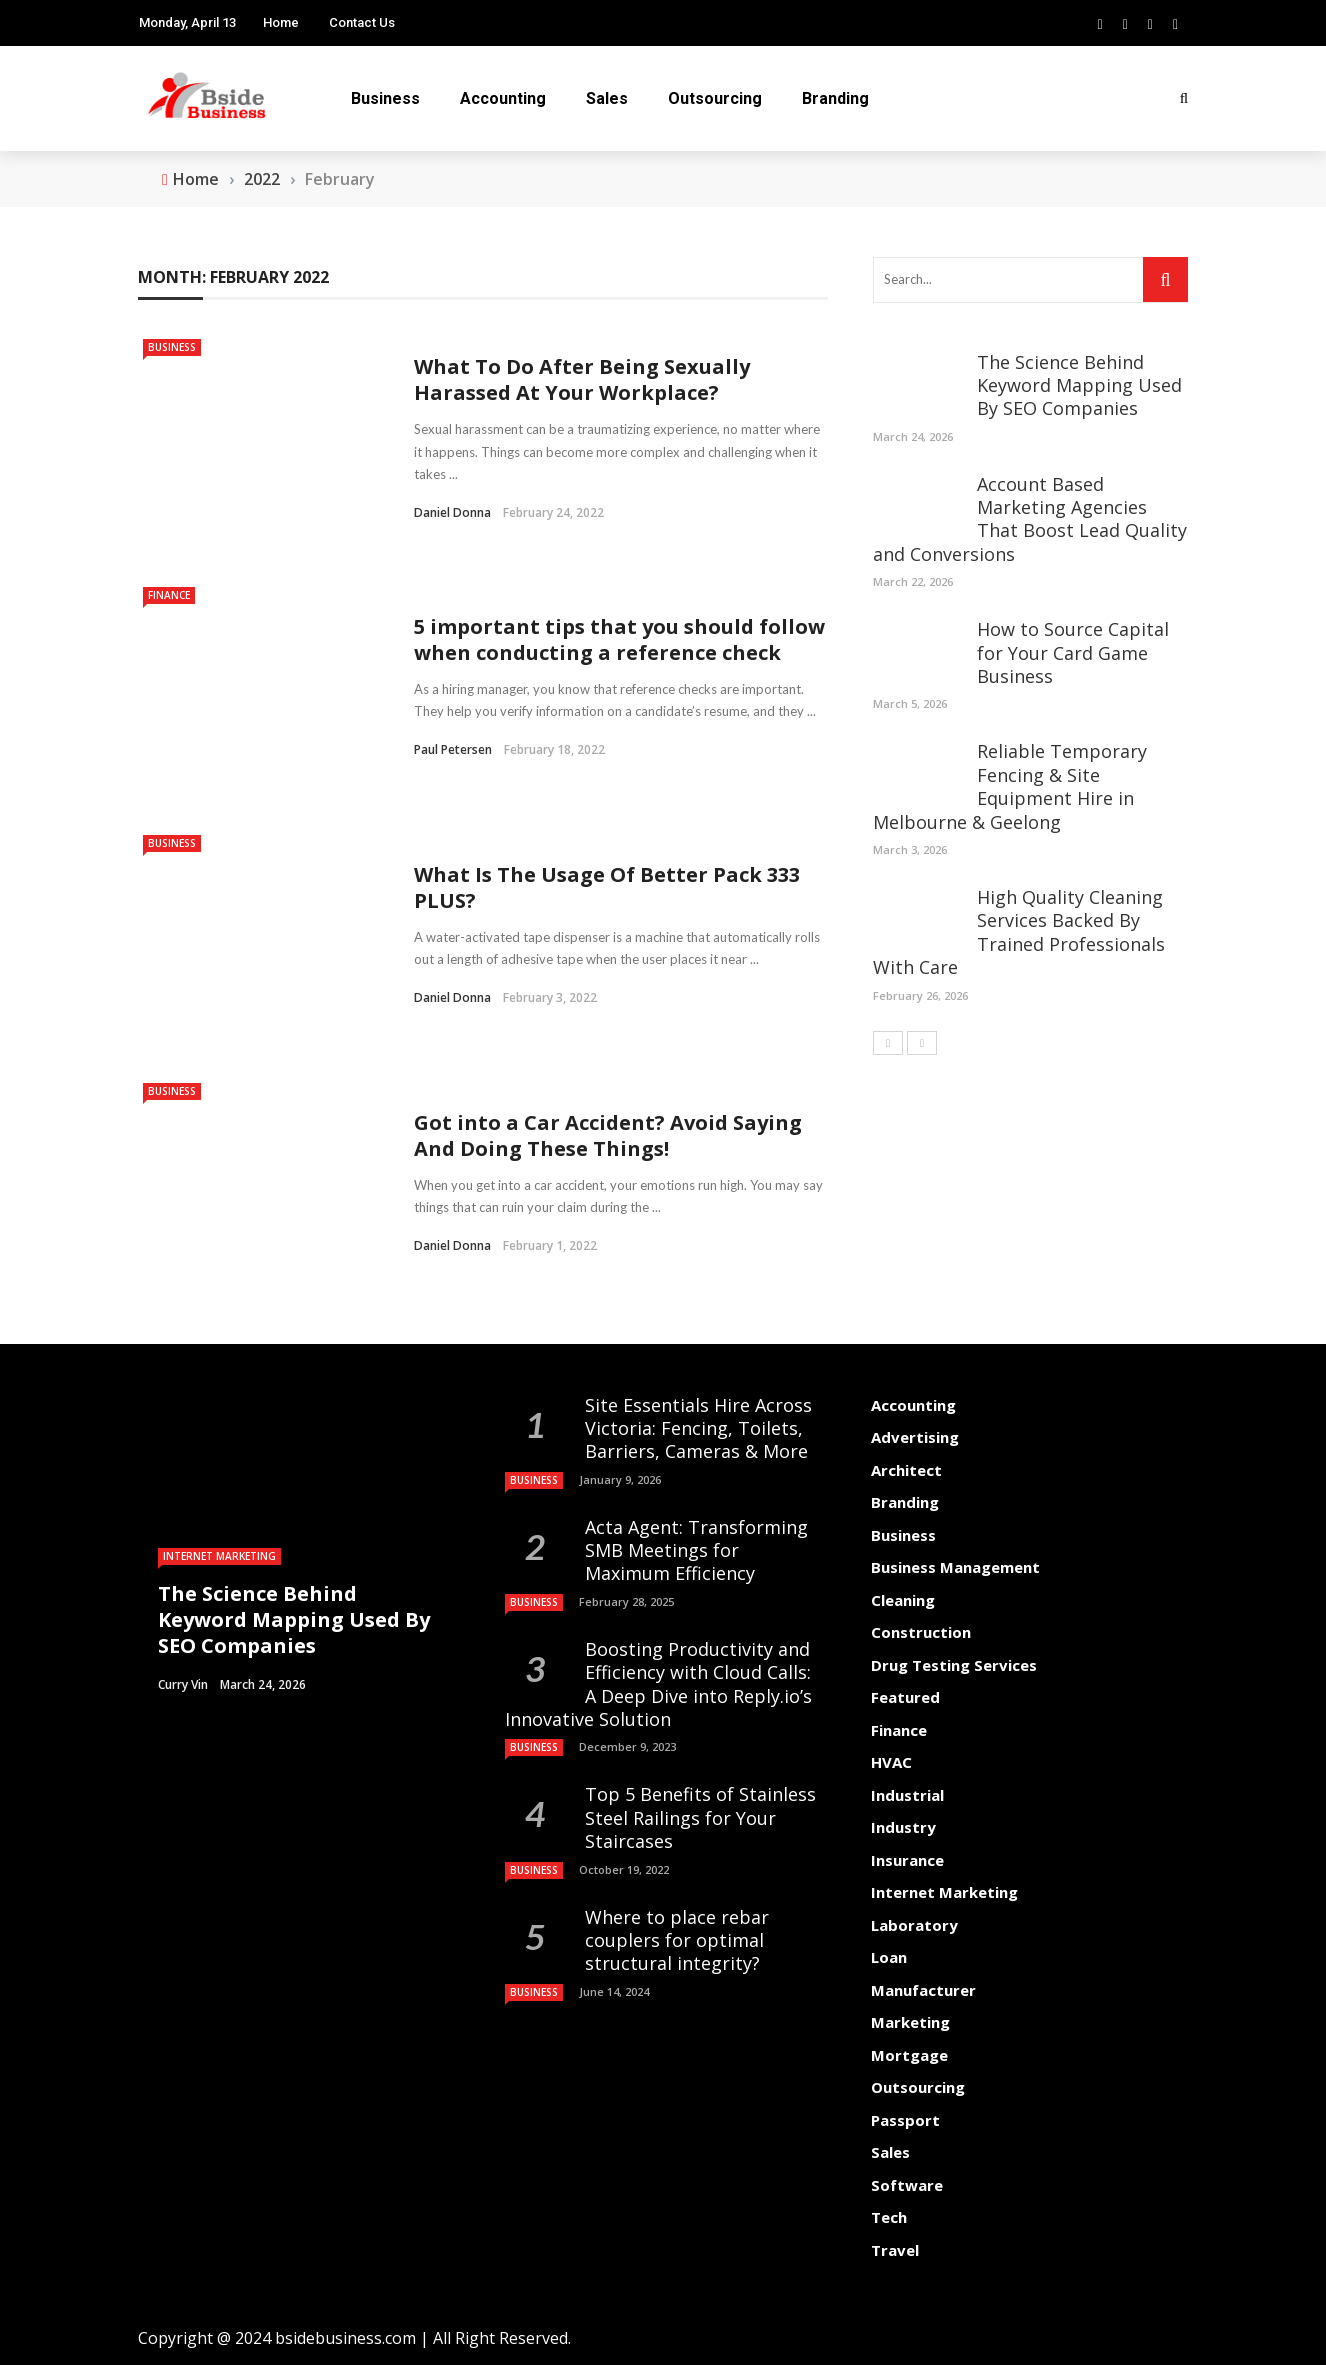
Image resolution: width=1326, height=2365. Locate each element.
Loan (889, 1957)
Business (385, 98)
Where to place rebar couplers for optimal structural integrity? (677, 1940)
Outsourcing (715, 98)
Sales (607, 98)
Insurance (907, 1860)
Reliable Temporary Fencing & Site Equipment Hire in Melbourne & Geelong (1010, 786)
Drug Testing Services (954, 1665)
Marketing (910, 2022)
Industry (903, 1827)
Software (907, 2185)
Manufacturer (923, 1990)
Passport (905, 2120)
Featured (905, 1697)
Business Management (955, 1567)
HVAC (891, 1762)
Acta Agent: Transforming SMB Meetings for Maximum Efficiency (696, 1550)
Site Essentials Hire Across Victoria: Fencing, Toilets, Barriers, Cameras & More (698, 1428)
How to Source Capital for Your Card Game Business (1073, 652)
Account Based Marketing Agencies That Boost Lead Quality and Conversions (1030, 519)
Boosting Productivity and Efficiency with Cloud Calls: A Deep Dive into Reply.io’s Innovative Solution (658, 1684)
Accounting (503, 98)
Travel (895, 2250)
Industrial (907, 1795)
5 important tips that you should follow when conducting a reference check (619, 639)
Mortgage (909, 2055)
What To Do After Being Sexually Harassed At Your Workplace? (582, 379)
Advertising (915, 1437)
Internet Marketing (219, 1556)
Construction (921, 1632)
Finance (169, 595)
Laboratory (914, 1925)
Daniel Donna (452, 512)
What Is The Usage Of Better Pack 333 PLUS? (607, 887)
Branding (835, 98)
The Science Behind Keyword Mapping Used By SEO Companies (1079, 385)
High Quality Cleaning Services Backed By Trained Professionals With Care (1019, 932)
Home (281, 22)
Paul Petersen (453, 749)
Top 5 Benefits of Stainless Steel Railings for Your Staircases (700, 1817)
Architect (906, 1470)
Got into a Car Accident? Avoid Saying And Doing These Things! (608, 1135)
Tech (889, 2217)
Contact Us (362, 22)
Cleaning (903, 1600)
